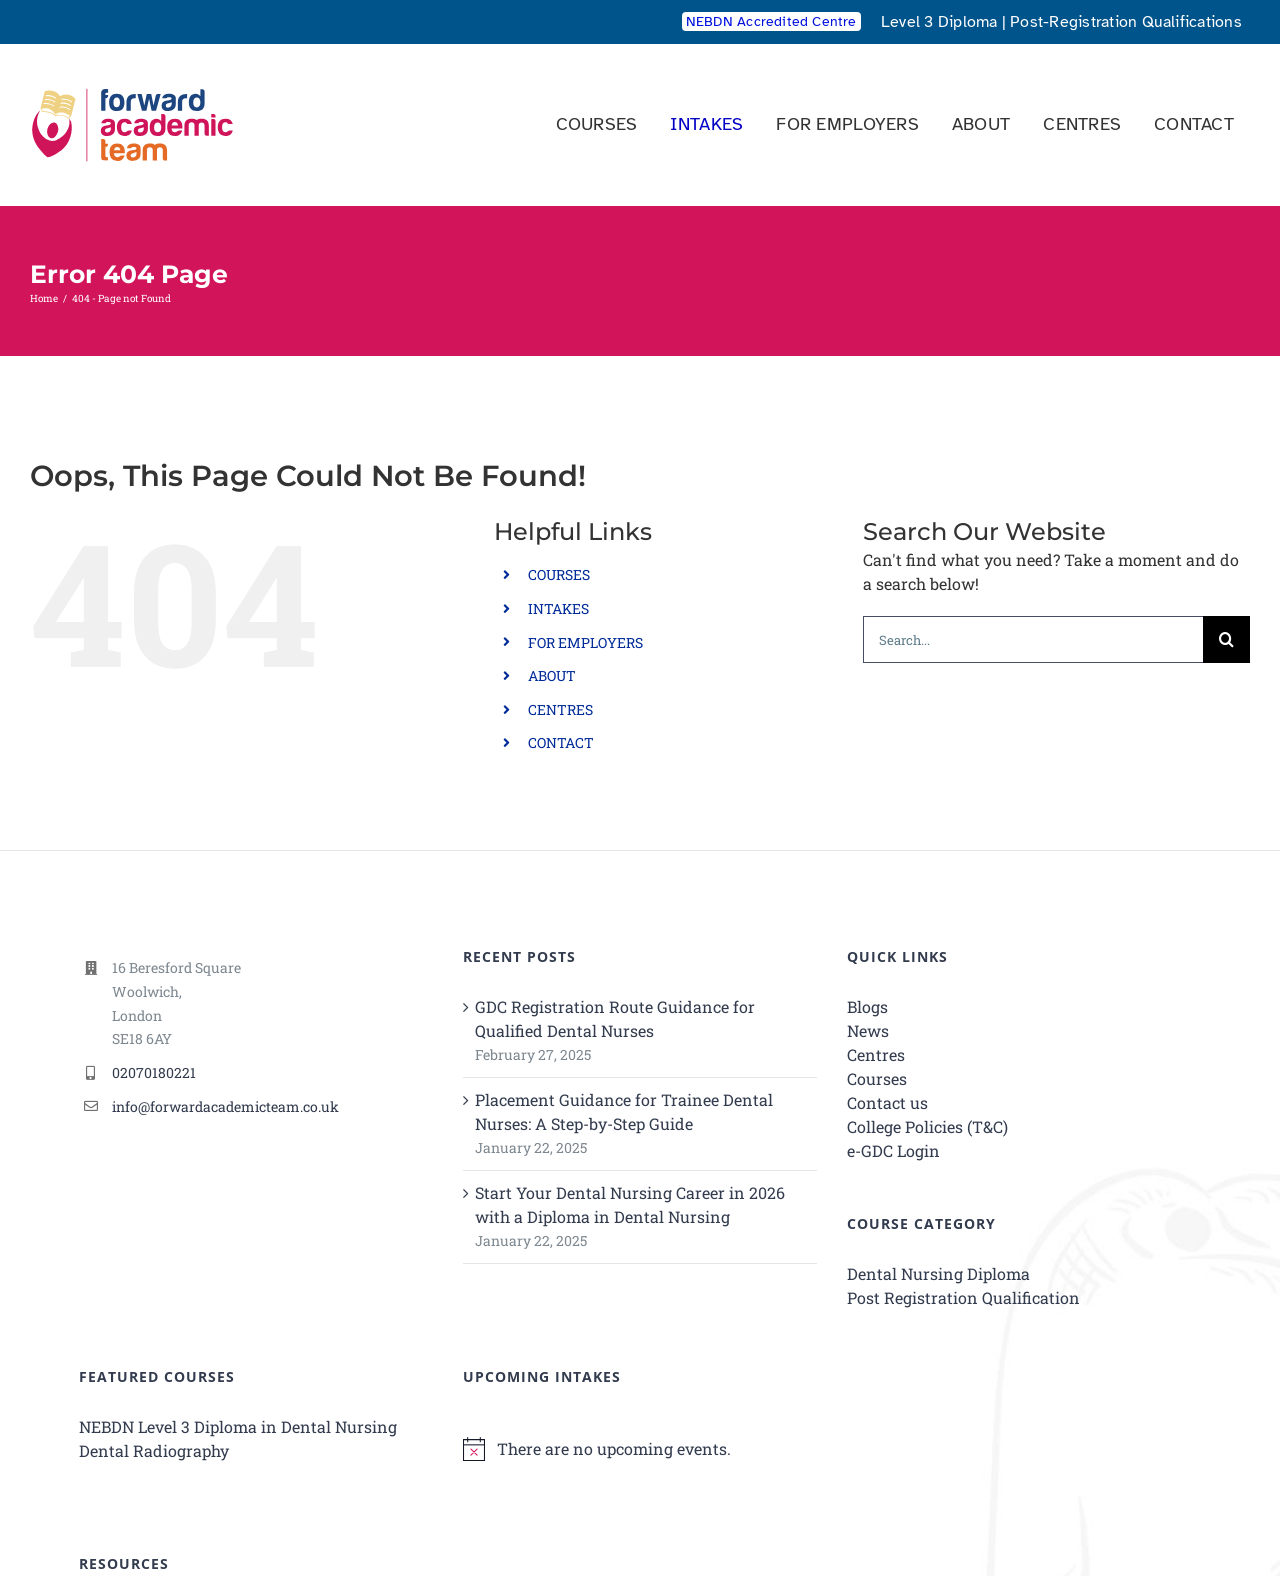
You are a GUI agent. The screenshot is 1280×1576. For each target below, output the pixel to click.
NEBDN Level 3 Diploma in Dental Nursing (238, 1426)
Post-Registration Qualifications (1126, 22)
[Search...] (1033, 639)
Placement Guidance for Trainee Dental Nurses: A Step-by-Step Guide (624, 1111)
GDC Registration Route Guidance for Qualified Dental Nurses (615, 1018)
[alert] (640, 1449)
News (868, 1030)
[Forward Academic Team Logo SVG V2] (132, 81)
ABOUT (552, 675)
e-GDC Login (893, 1150)
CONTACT (561, 742)
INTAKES (558, 608)
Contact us (887, 1102)
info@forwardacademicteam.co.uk (225, 1106)
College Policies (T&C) (927, 1126)
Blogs (867, 1006)
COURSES (559, 574)
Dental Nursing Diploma (938, 1273)
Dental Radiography (154, 1450)
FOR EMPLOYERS (585, 642)
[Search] (1226, 639)
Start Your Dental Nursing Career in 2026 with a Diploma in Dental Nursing (630, 1204)
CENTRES (560, 709)
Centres (876, 1054)
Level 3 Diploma (939, 22)
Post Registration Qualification (963, 1297)
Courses (877, 1078)
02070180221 (154, 1072)
